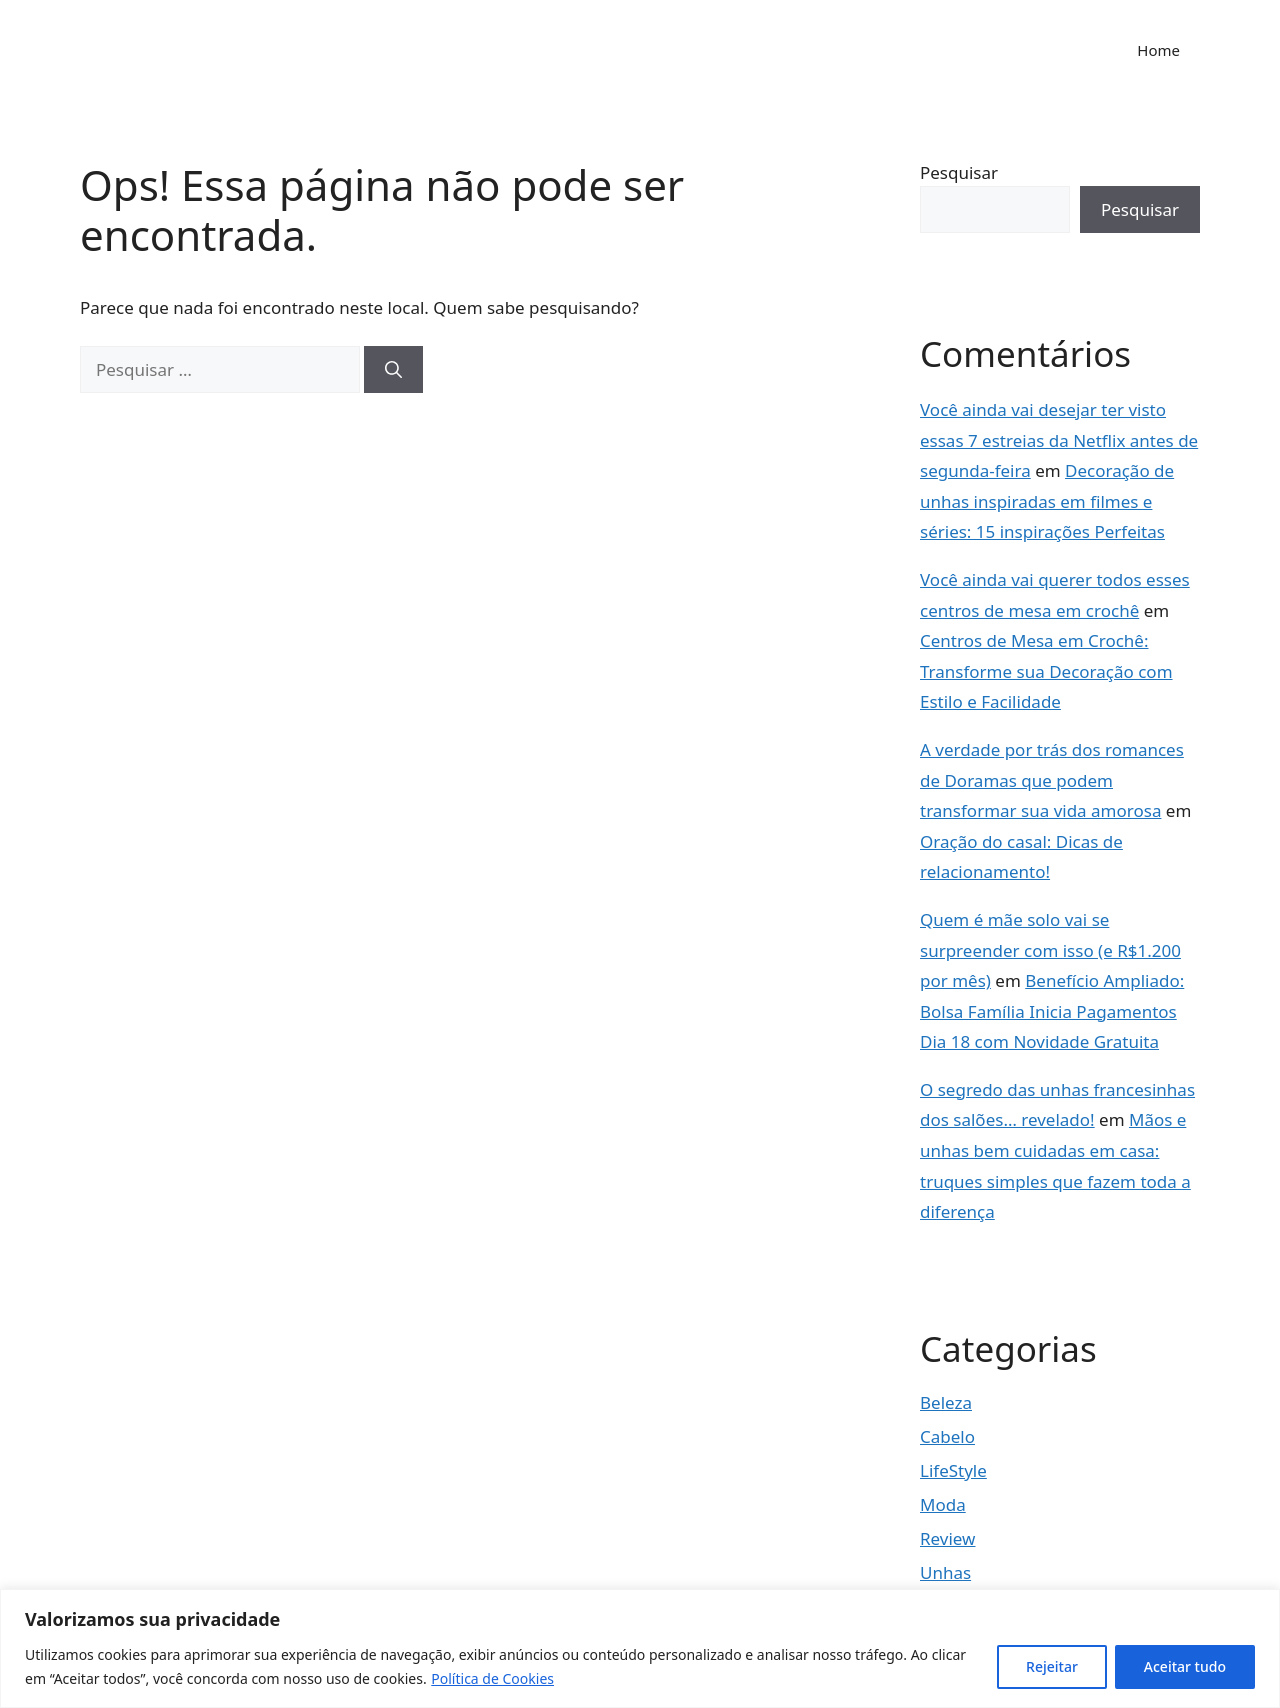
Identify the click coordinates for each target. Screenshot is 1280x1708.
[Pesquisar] (393, 370)
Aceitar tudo (1185, 1666)
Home (1158, 50)
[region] (640, 1648)
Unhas (945, 1572)
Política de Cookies (492, 1678)
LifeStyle (953, 1470)
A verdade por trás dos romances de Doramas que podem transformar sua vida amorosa (1052, 780)
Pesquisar (959, 172)
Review (947, 1538)
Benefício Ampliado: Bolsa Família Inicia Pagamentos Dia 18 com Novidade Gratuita (1052, 1011)
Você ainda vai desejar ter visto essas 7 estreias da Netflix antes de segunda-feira (1059, 440)
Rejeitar (1052, 1666)
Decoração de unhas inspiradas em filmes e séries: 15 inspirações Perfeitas (1047, 501)
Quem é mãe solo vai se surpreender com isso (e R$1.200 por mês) (1050, 950)
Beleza (946, 1402)
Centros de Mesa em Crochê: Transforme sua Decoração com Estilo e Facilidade (1046, 671)
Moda (943, 1504)
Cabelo (947, 1436)
